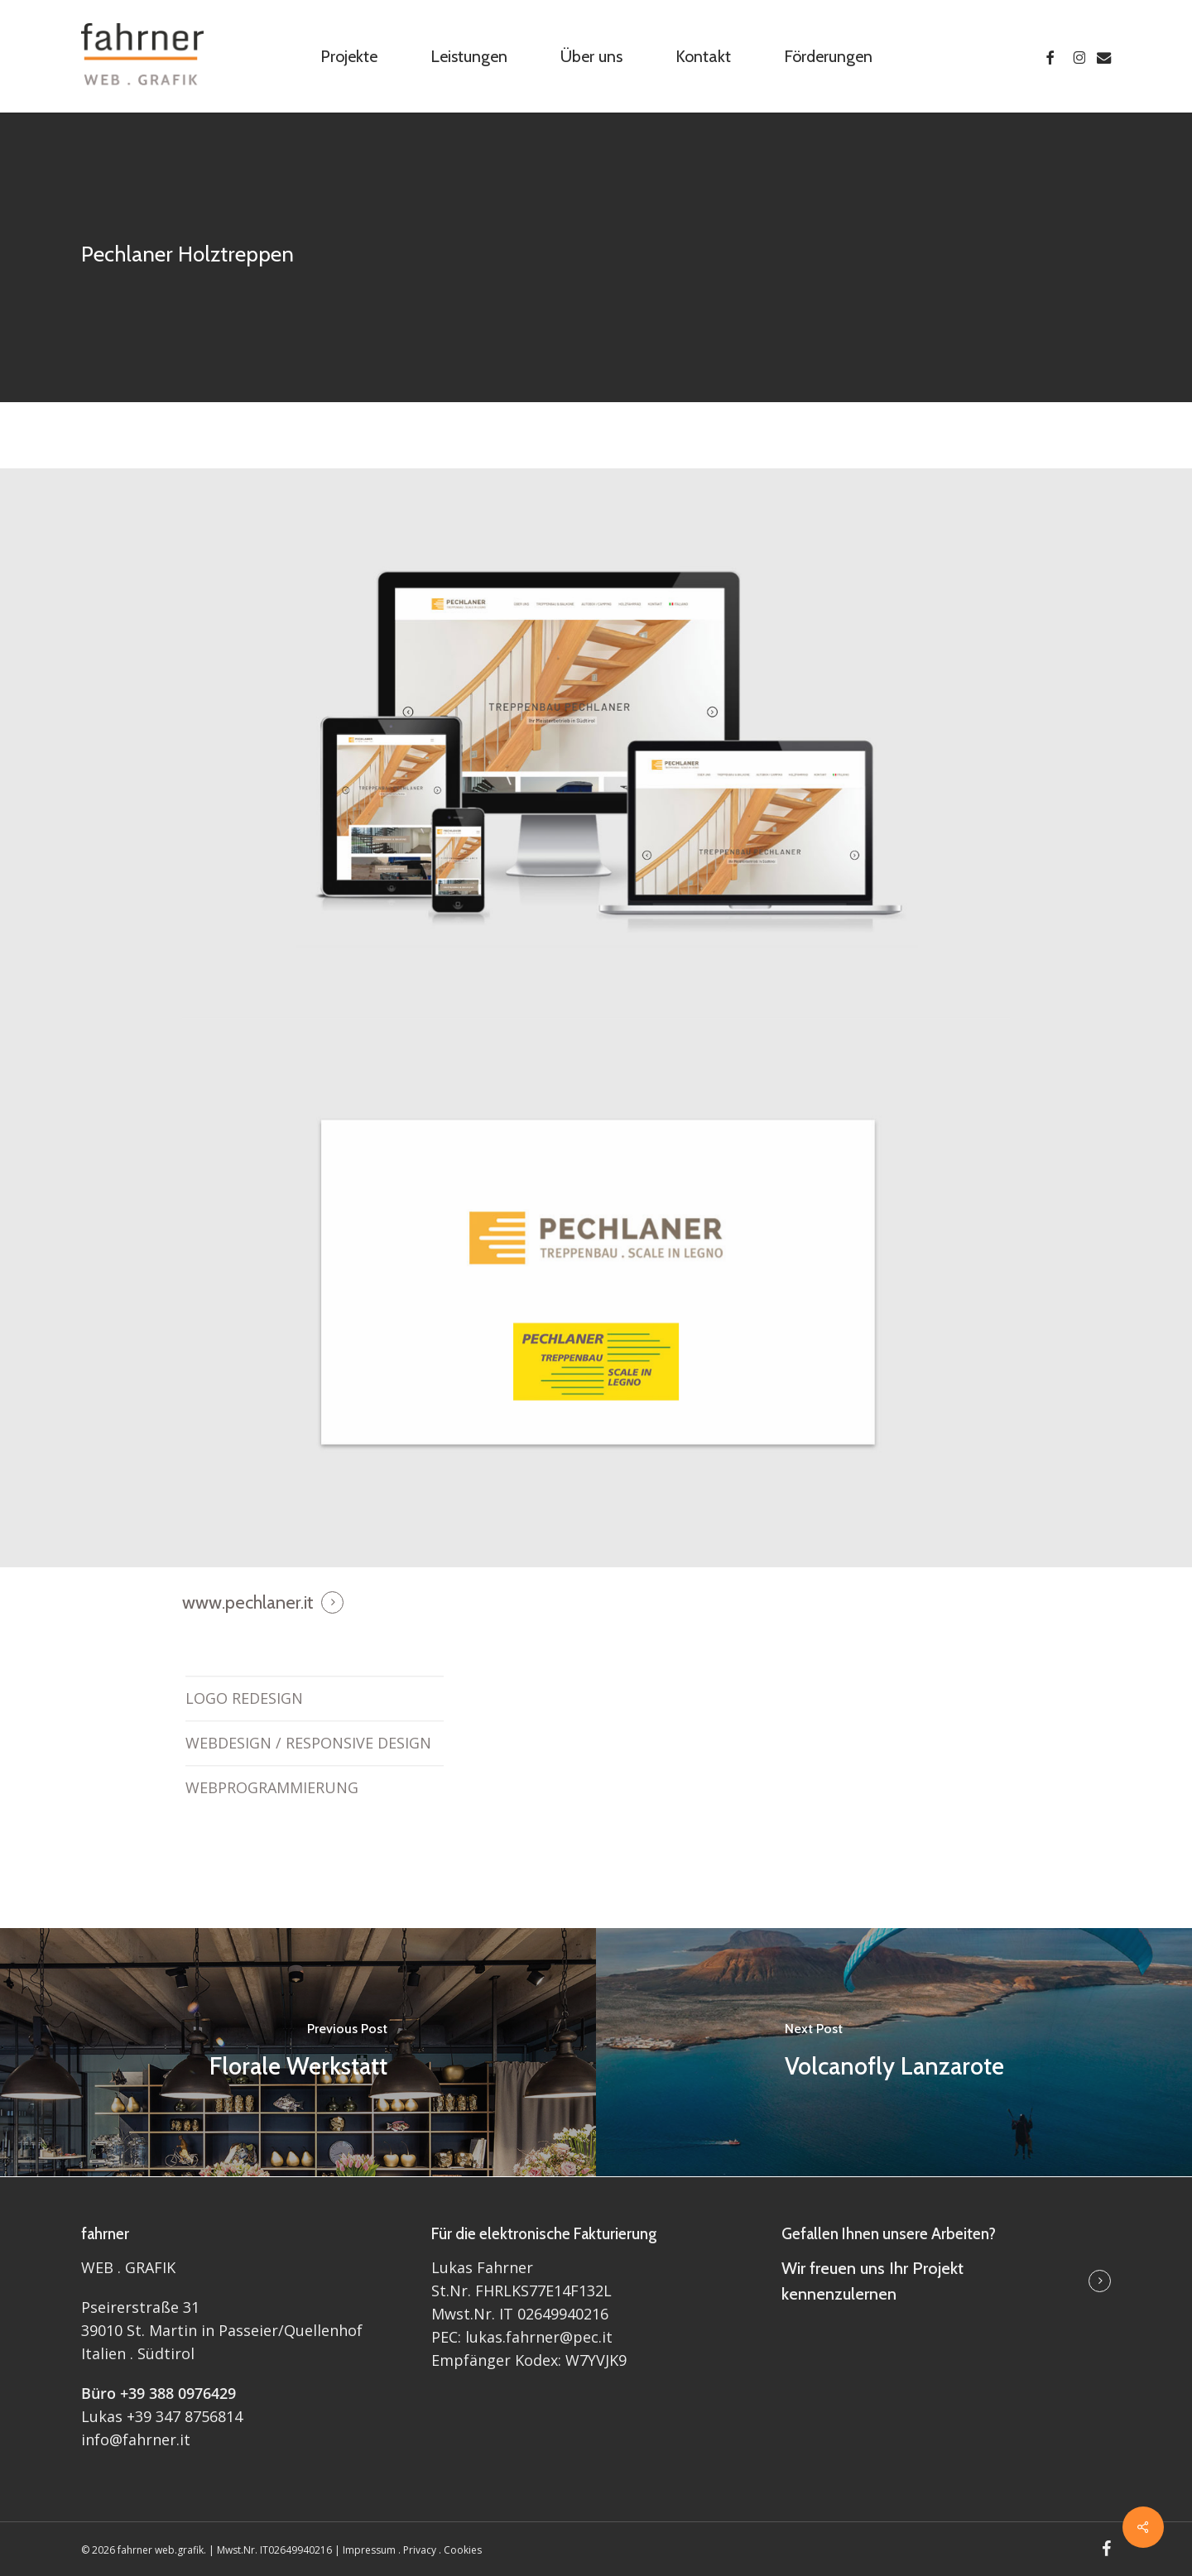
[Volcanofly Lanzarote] (894, 2052)
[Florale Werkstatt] (298, 2052)
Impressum (369, 2550)
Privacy (419, 2550)
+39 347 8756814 (185, 2416)
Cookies (463, 2550)
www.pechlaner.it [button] (248, 1602)
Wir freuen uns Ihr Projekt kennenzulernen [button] (872, 2281)
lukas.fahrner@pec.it (539, 2337)
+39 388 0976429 (178, 2393)
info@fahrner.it (135, 2439)
